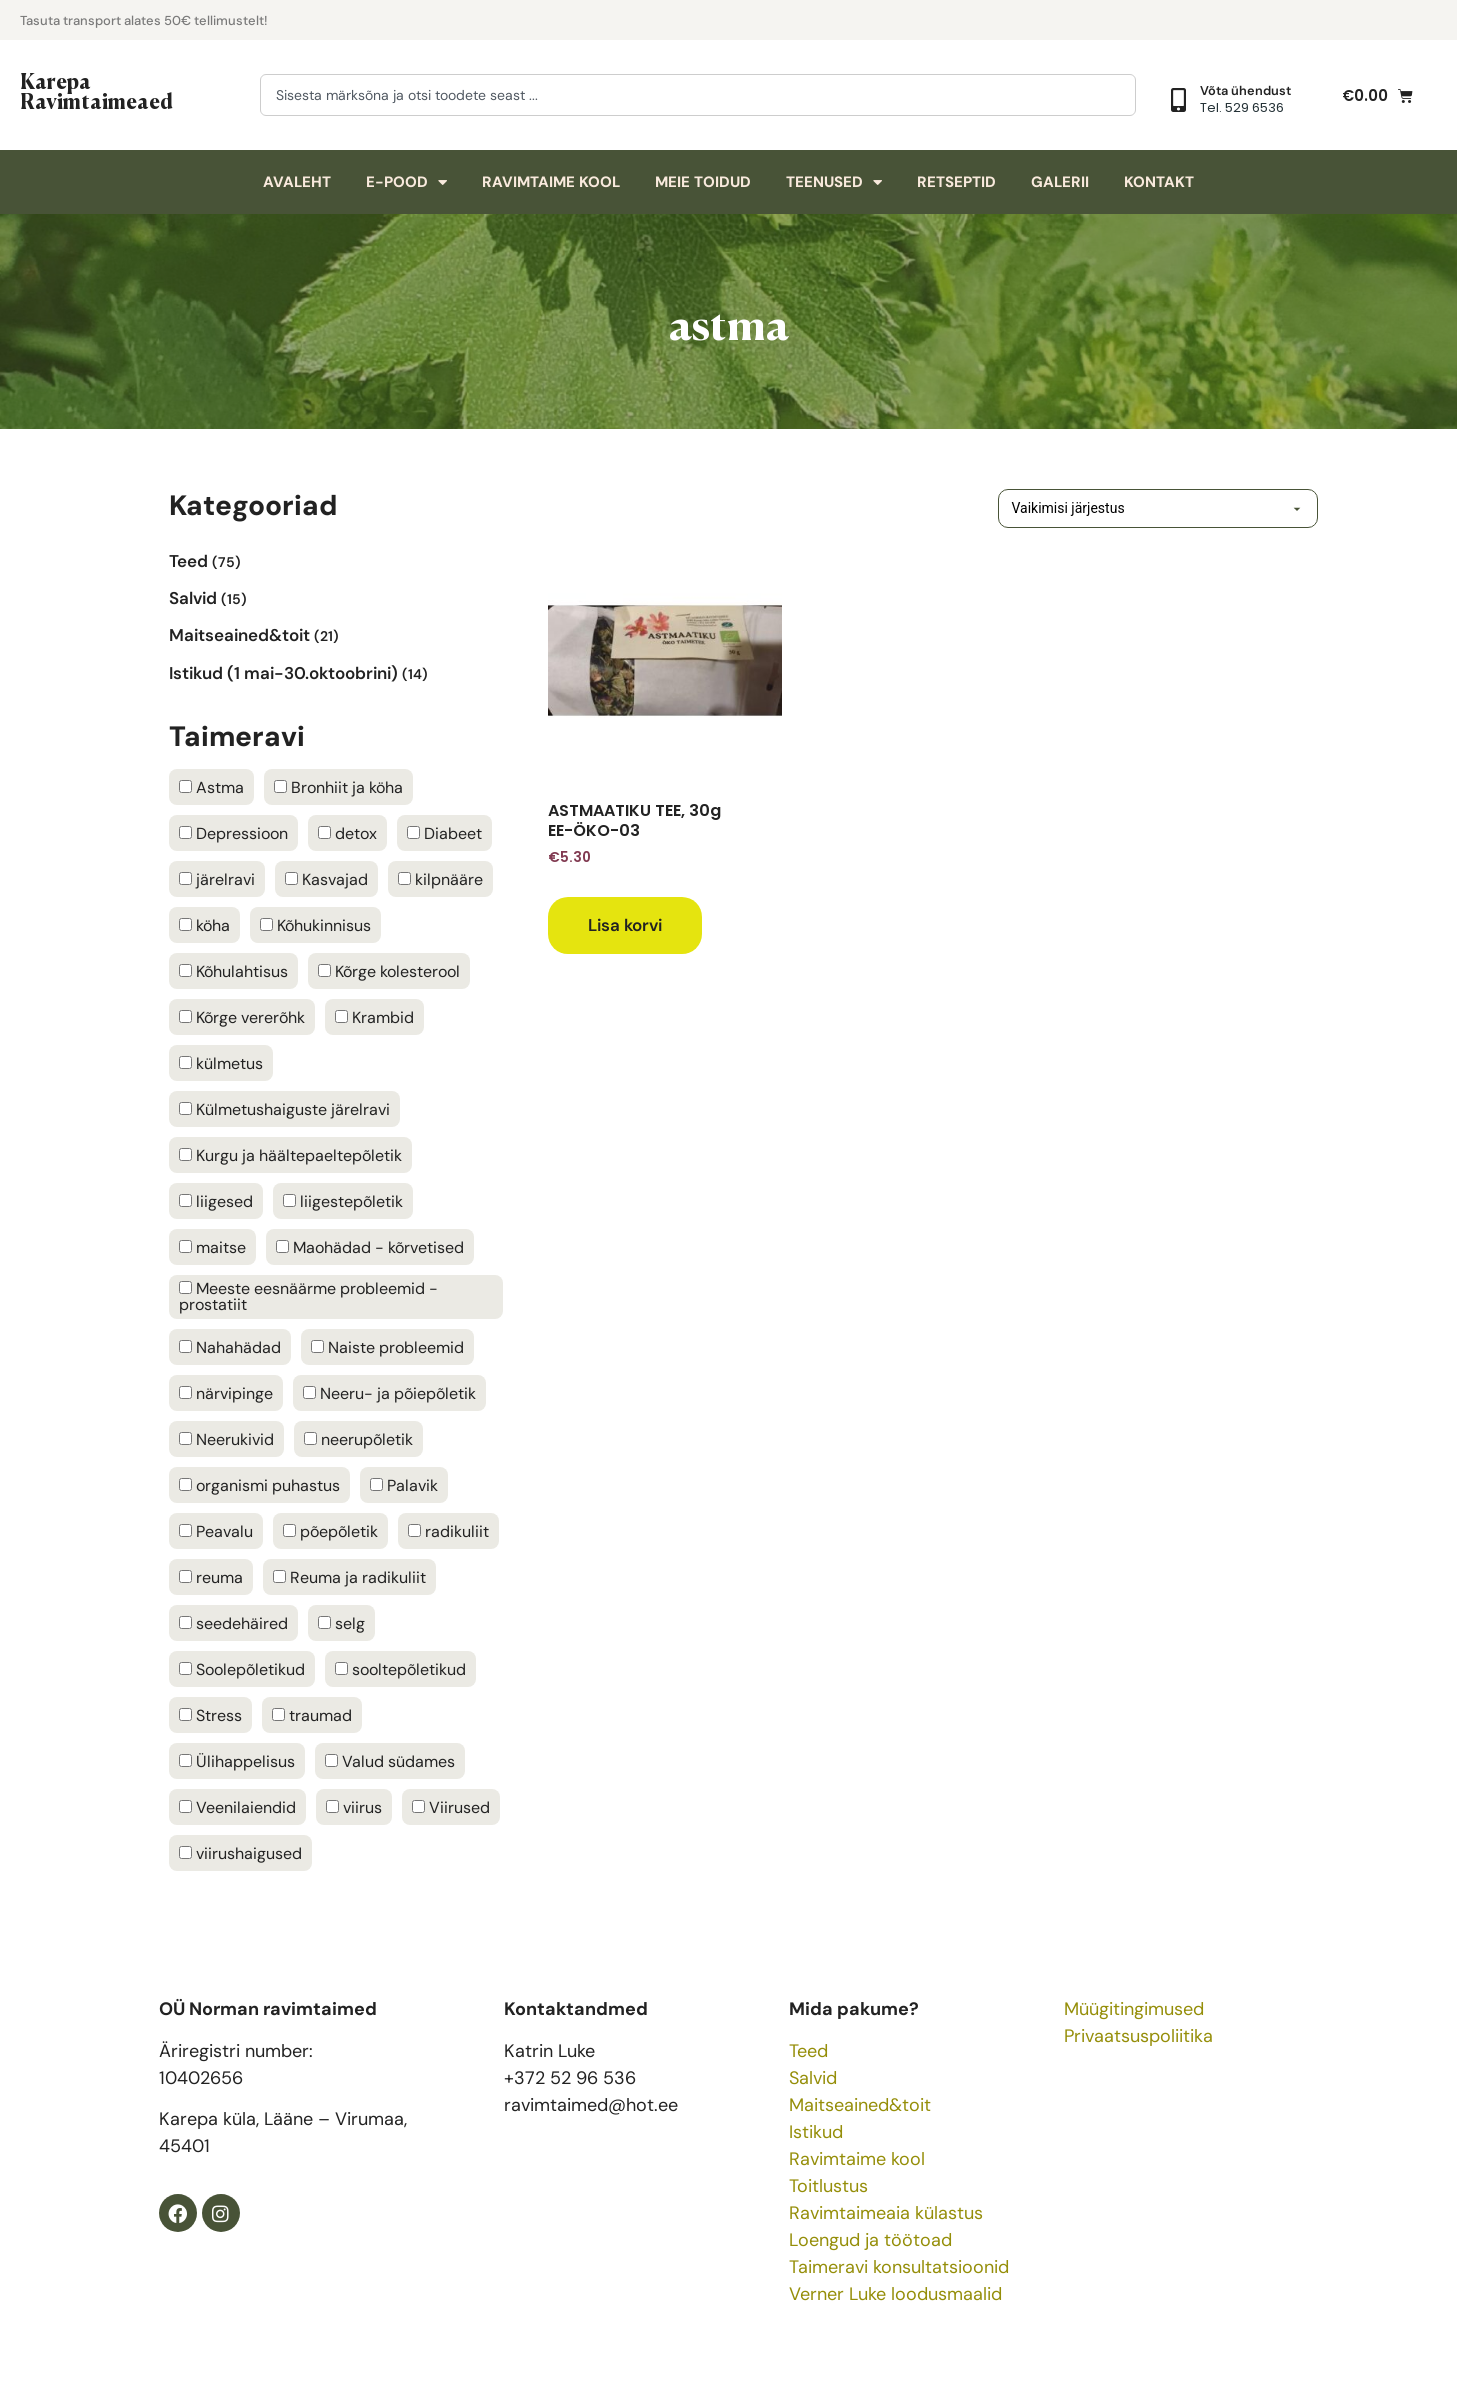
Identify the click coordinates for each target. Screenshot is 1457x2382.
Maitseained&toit (860, 2105)
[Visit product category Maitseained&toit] (336, 635)
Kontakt (1159, 182)
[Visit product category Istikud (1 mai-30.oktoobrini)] (336, 672)
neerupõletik (358, 1440)
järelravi (217, 880)
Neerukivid (226, 1440)
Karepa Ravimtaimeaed (96, 90)
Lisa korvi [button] (625, 925)
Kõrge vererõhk (242, 1018)
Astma (211, 788)
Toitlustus (828, 2186)
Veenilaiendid (237, 1808)
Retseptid (956, 182)
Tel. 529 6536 (1242, 107)
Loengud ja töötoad (870, 2240)
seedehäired (233, 1624)
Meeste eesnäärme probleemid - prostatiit (308, 1297)
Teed (808, 2051)
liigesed (216, 1202)
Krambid (374, 1018)
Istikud (816, 2132)
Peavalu (216, 1532)
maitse (212, 1248)
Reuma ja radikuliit (349, 1578)
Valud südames (390, 1762)
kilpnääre (440, 880)
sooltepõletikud (400, 1670)
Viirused (451, 1808)
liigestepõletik (343, 1202)
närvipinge (226, 1394)
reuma (211, 1578)
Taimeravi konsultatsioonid (899, 2267)
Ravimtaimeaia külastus (886, 2213)
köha (204, 926)
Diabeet (444, 834)
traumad (312, 1716)
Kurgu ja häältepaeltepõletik (290, 1156)
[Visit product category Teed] (336, 560)
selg (341, 1624)
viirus (354, 1808)
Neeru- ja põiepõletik (389, 1394)
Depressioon (233, 834)
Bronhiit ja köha (338, 788)
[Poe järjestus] (1128, 508)
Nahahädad (230, 1348)
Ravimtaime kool (551, 182)
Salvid (813, 2078)
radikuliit (448, 1532)
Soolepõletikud (242, 1670)
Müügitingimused (1134, 2009)
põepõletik (330, 1532)
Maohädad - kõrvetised (370, 1248)
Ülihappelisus (237, 1762)
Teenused (834, 182)
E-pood (406, 182)
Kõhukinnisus (315, 926)
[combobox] (698, 95)
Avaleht (297, 182)
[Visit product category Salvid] (336, 597)
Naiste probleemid (387, 1348)
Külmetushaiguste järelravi (284, 1110)
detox (347, 834)
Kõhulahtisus (233, 972)
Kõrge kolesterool (389, 972)
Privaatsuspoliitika (1138, 2036)
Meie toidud (703, 182)
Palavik (404, 1486)
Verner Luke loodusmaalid (895, 2294)
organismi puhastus (259, 1486)
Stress (210, 1716)
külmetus (221, 1064)
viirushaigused (240, 1854)
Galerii (1060, 182)
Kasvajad (326, 880)
